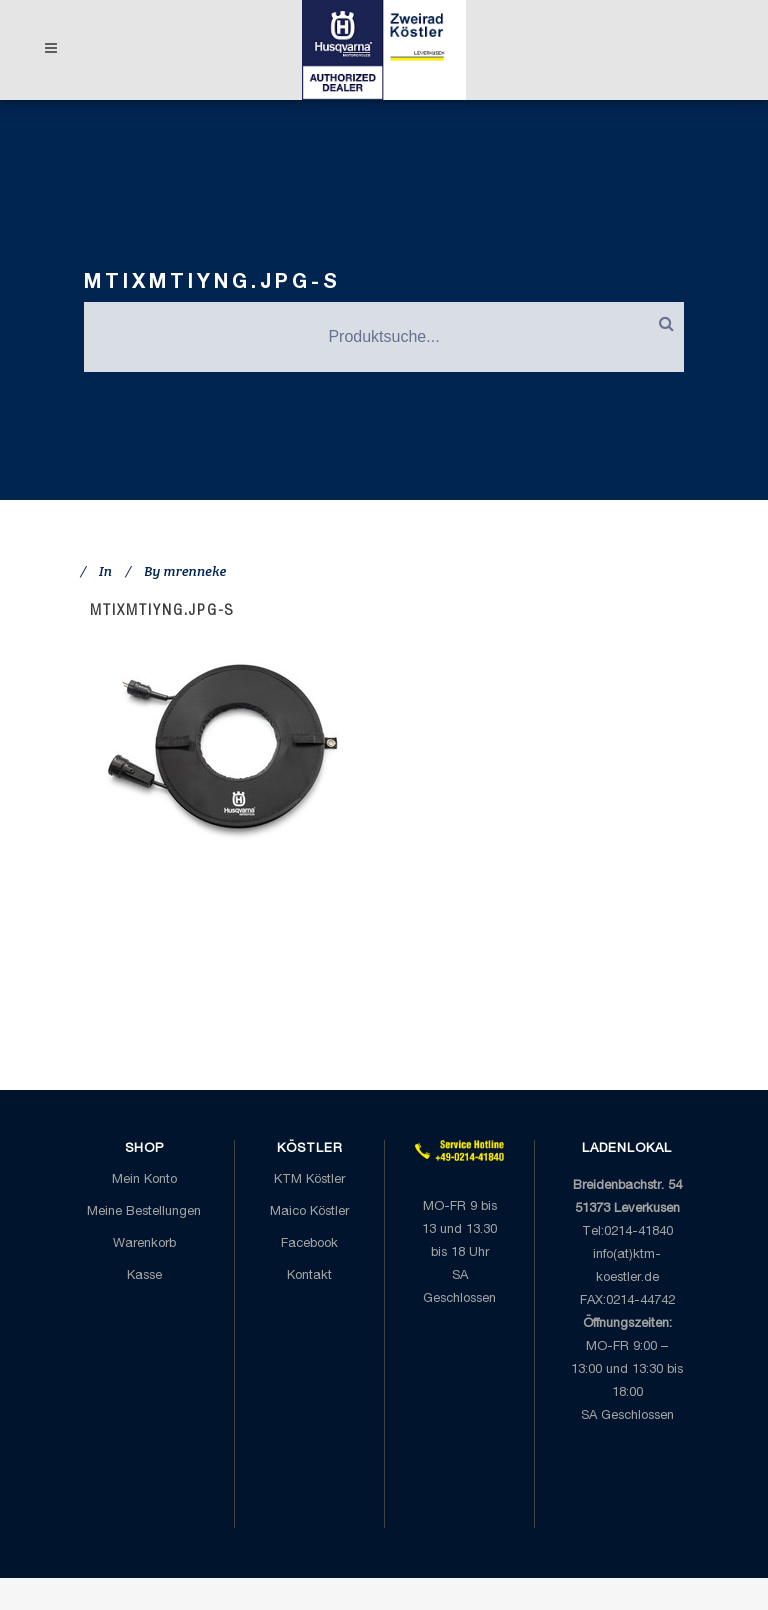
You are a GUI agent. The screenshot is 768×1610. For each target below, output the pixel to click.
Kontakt (309, 1276)
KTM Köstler (309, 1180)
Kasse (144, 1276)
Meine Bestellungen (144, 1212)
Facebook (309, 1244)
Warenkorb (144, 1244)
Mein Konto (144, 1180)
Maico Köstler (309, 1212)
